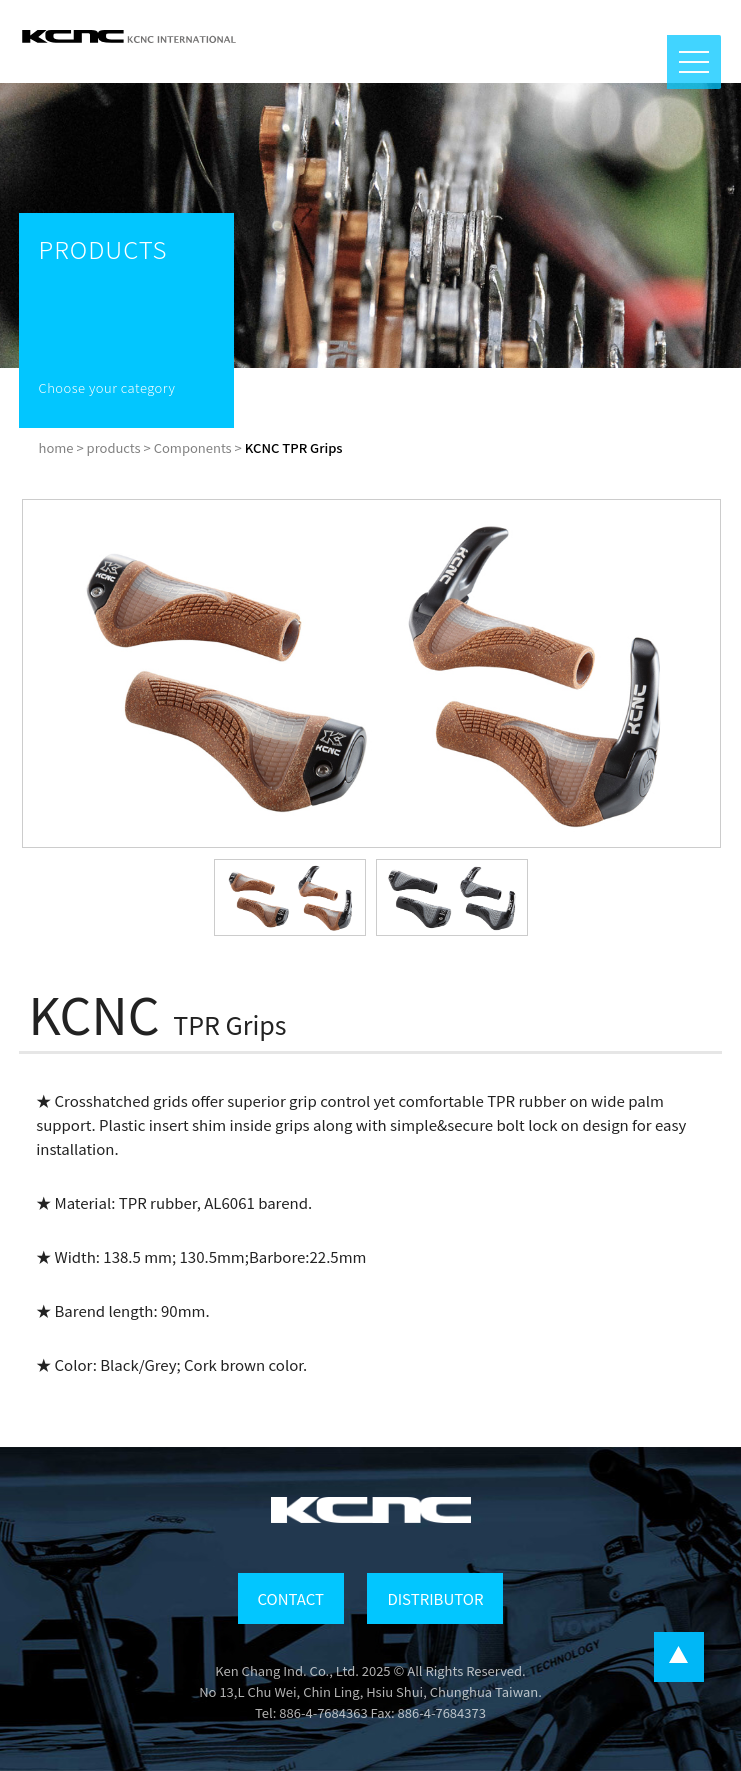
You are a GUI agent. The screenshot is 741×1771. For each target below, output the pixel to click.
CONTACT (291, 1598)
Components (193, 447)
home (56, 447)
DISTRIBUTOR (435, 1598)
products (114, 447)
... (679, 1657)
